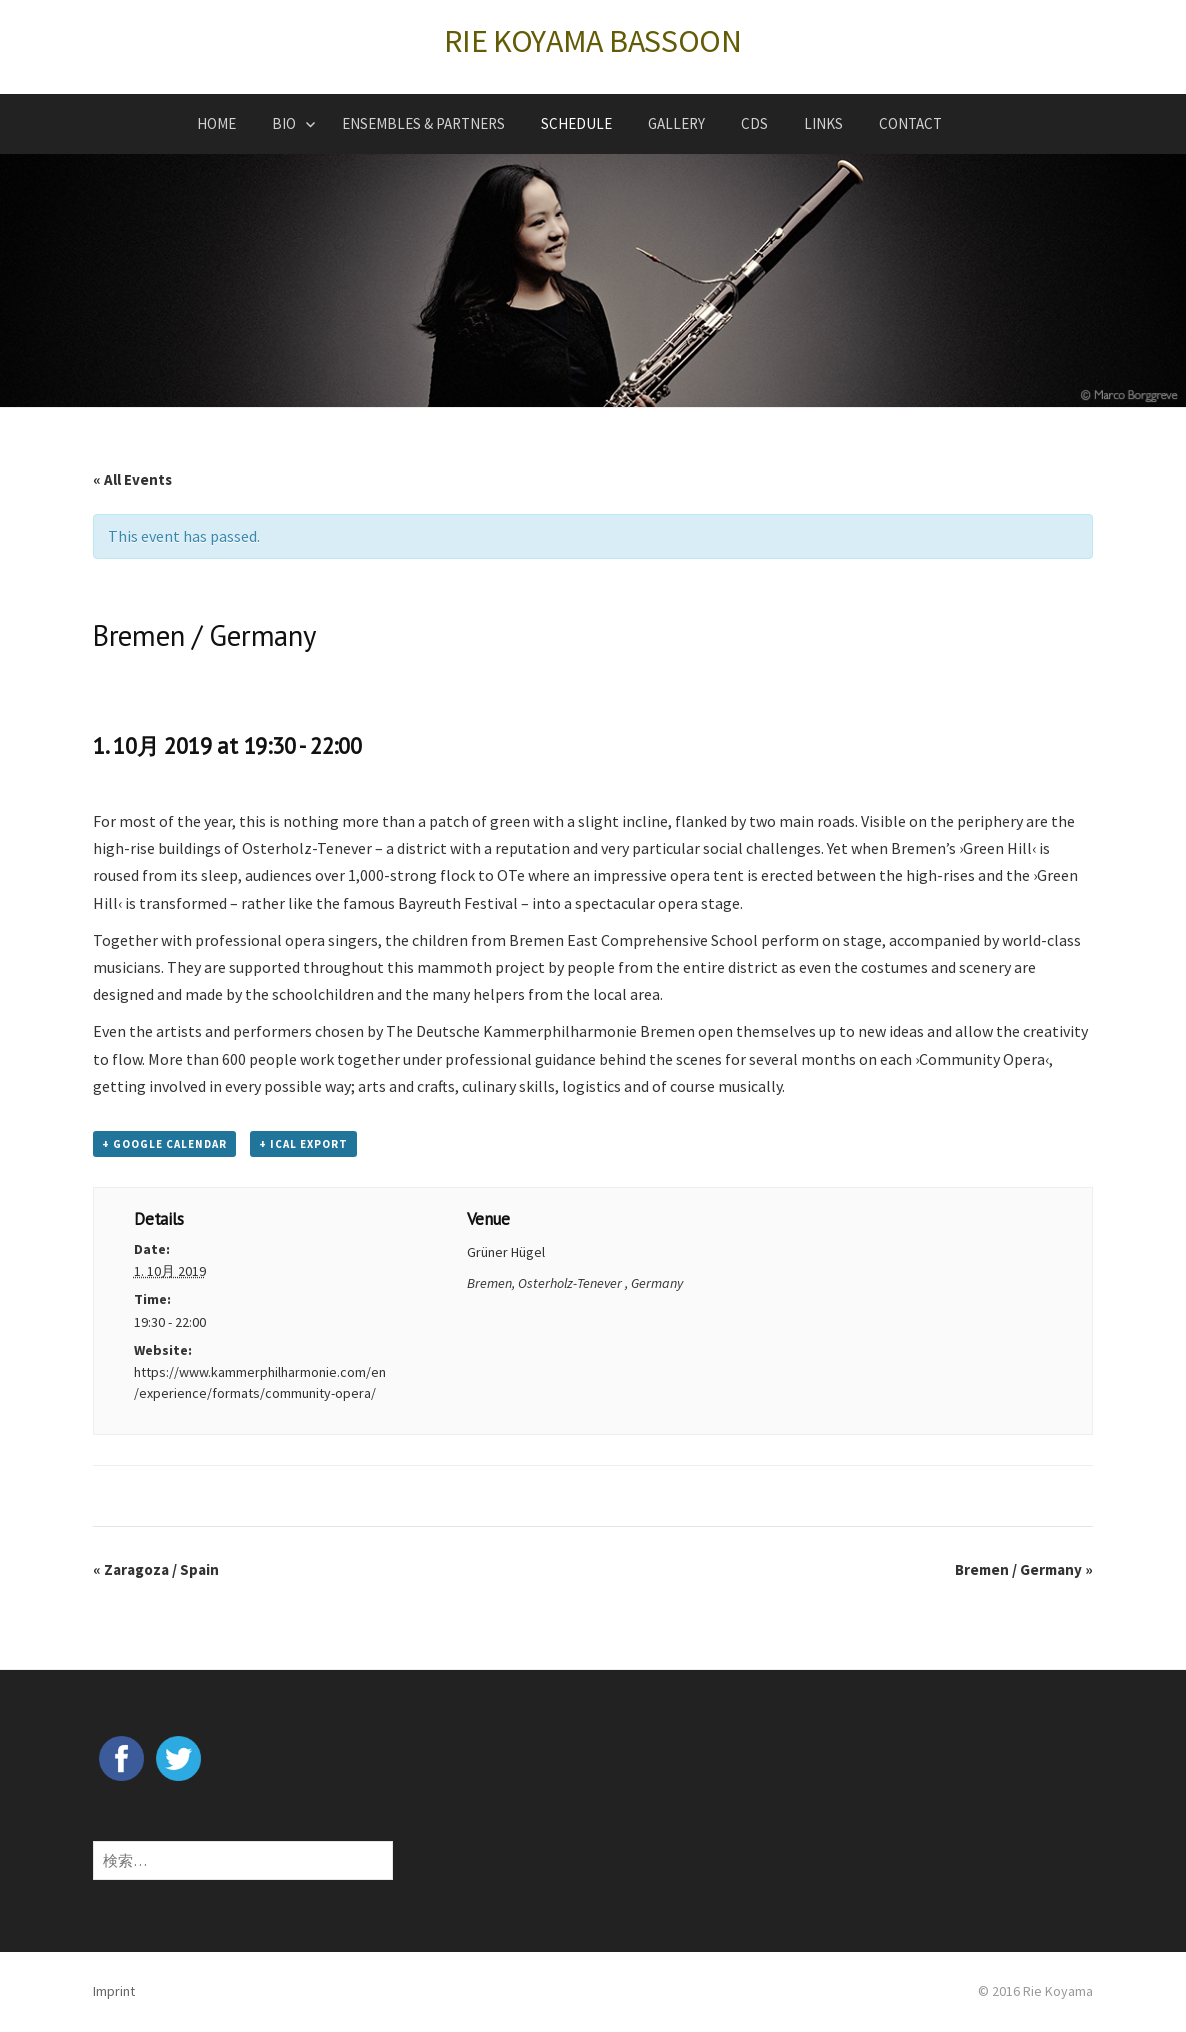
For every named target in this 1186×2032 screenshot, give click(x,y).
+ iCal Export (303, 1144)
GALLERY (676, 123)
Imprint (114, 1991)
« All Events (132, 479)
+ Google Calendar (164, 1144)
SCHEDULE (576, 123)
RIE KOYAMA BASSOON (592, 41)
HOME (216, 123)
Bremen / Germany (1024, 1569)
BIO (284, 123)
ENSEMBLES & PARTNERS (423, 123)
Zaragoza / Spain (156, 1569)
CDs (754, 123)
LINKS (823, 123)
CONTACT (910, 123)
